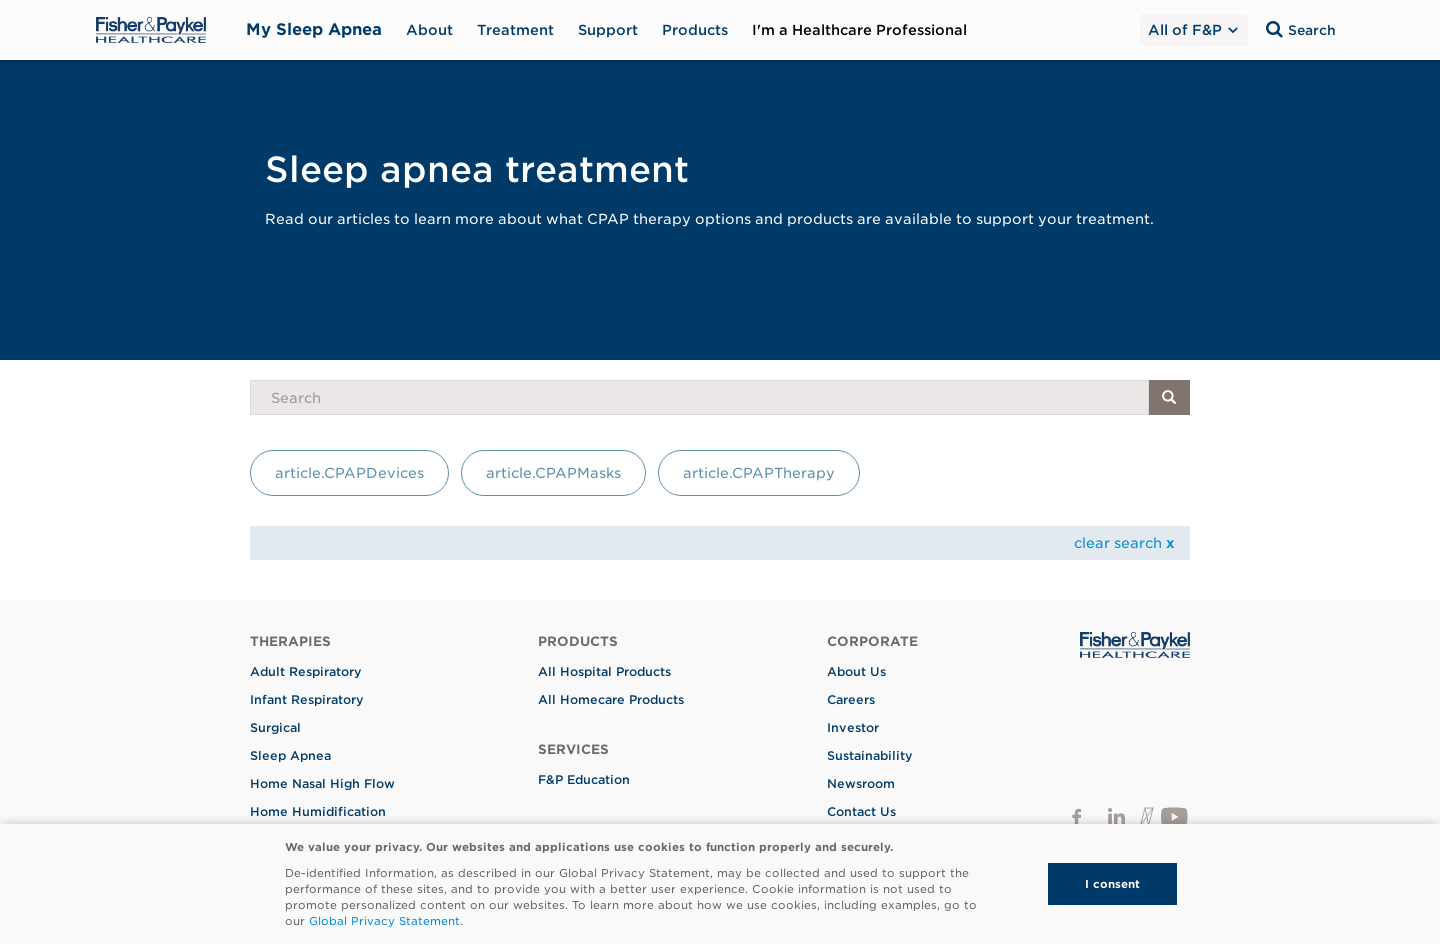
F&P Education (584, 779)
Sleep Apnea (290, 755)
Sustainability (870, 755)
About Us (856, 671)
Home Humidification (318, 811)
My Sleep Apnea (314, 29)
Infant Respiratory (307, 699)
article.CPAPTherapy (759, 473)
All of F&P (1192, 30)
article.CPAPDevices (349, 473)
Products (695, 30)
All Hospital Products (604, 671)
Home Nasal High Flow (322, 783)
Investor (853, 727)
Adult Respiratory (306, 671)
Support (608, 30)
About (429, 30)
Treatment (515, 30)
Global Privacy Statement (384, 921)
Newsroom (861, 783)
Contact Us (861, 811)
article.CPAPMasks (553, 473)
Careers (851, 699)
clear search (1124, 543)
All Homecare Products (611, 699)
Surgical (275, 727)
